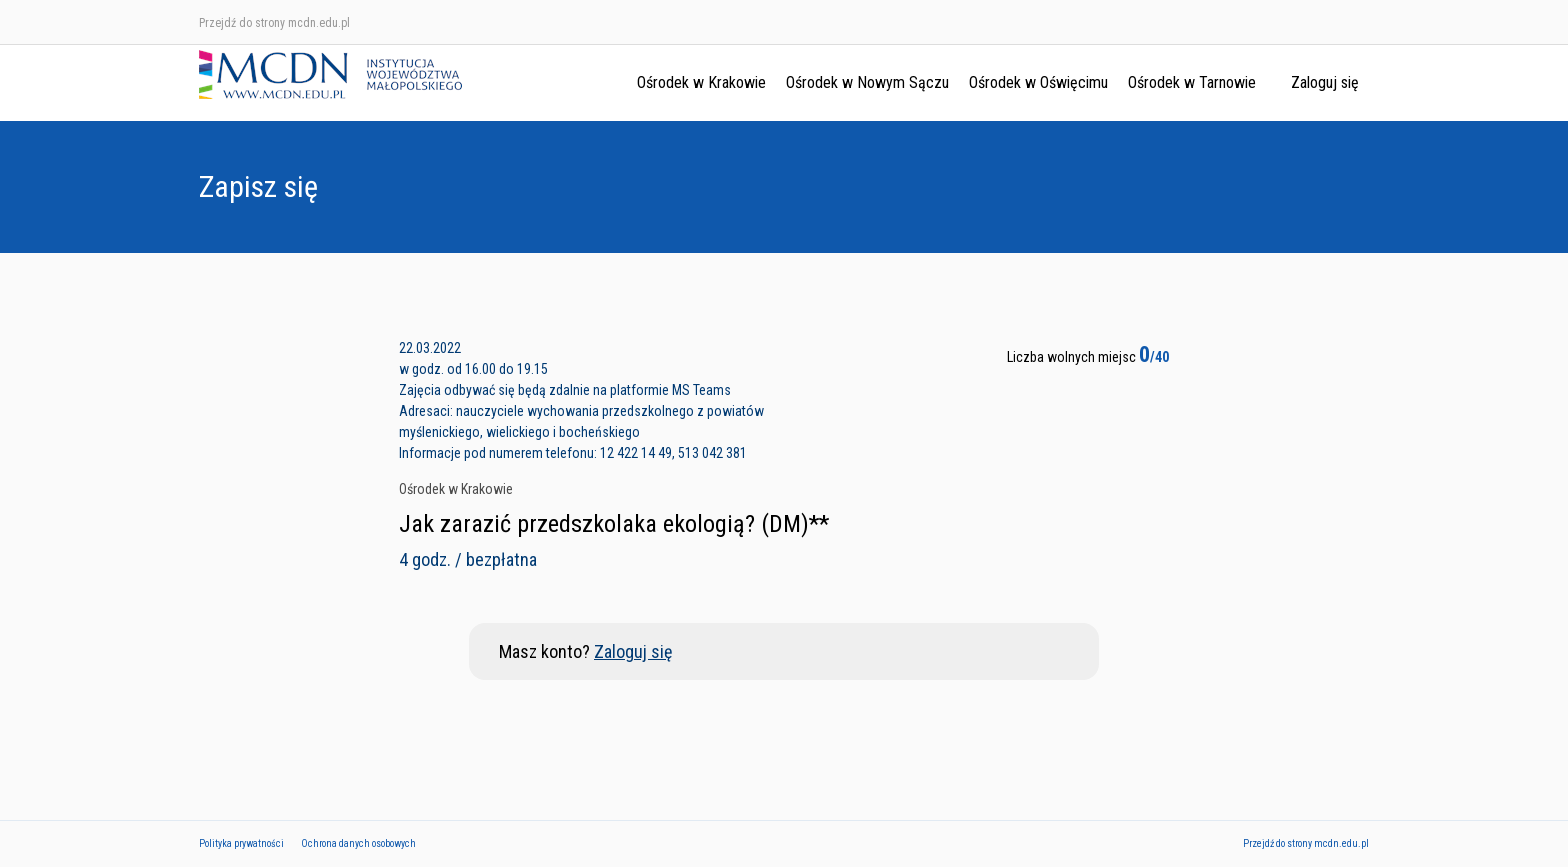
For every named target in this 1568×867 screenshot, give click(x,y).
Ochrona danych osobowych (358, 843)
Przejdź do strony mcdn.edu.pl (274, 23)
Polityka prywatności (241, 843)
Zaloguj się (1325, 82)
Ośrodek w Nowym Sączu (867, 82)
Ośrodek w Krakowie (701, 82)
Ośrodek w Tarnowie (1192, 82)
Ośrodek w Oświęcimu (1038, 82)
